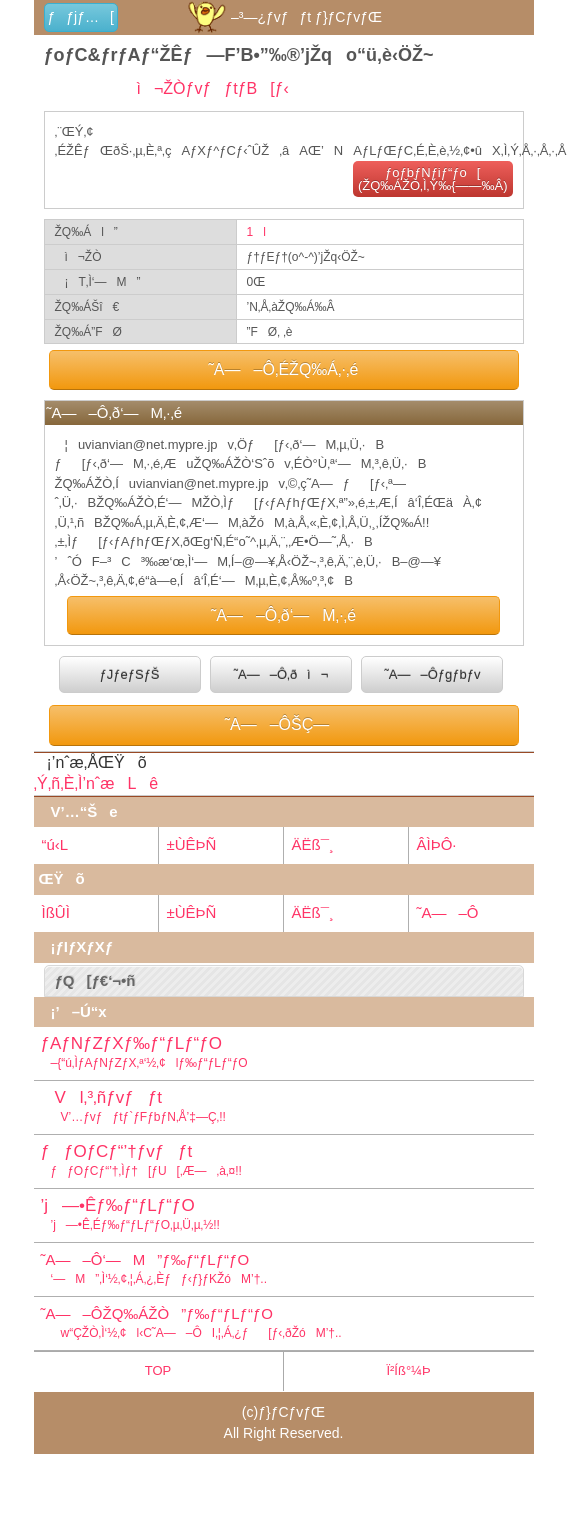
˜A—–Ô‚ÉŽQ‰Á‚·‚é (284, 369)
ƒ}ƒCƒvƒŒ (291, 1412)
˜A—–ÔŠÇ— (284, 724)
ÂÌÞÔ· (437, 844)
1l (256, 232)
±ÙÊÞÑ (192, 844)
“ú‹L (55, 844)
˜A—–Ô (448, 912)
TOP (158, 1370)
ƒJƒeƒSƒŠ (130, 674)
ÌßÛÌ (56, 912)
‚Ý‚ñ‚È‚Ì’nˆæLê (96, 783)
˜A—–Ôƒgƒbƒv (432, 674)
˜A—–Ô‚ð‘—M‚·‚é (283, 615)
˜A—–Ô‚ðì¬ (281, 674)
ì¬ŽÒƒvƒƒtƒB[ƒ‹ (206, 88)
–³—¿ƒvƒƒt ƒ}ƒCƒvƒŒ (283, 17)
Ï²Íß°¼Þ (408, 1370)
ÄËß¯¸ (313, 844)
